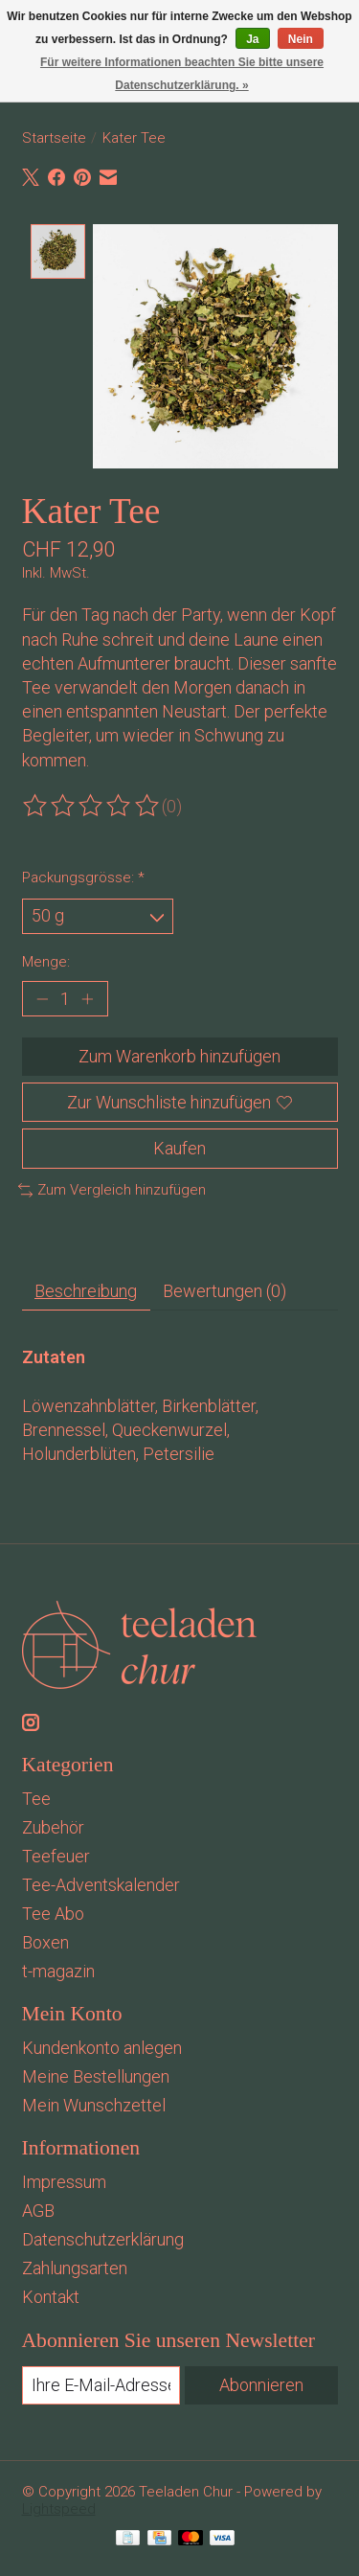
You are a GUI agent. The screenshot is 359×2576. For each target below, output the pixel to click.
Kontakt (50, 2295)
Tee (36, 1797)
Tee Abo (53, 1912)
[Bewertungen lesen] (92, 804)
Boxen (45, 1940)
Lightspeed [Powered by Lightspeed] (59, 2507)
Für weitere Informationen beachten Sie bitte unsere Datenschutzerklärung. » (182, 74)
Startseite (54, 138)
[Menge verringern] (42, 997)
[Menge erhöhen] (87, 997)
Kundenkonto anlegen (102, 2046)
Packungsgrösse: (83, 875)
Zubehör (53, 1825)
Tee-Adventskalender (101, 1883)
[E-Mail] (101, 2383)
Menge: (46, 960)
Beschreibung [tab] (85, 1290)
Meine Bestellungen (95, 2074)
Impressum (64, 2180)
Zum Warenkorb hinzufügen (179, 1055)
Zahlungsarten (74, 2266)
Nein (300, 39)
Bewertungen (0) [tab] (224, 1290)
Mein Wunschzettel (94, 2103)
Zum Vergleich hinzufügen (112, 1188)
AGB (38, 2209)
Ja (252, 39)
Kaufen (179, 1146)
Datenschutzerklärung (103, 2237)
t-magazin (58, 1969)
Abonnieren (261, 2383)
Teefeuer (56, 1854)
